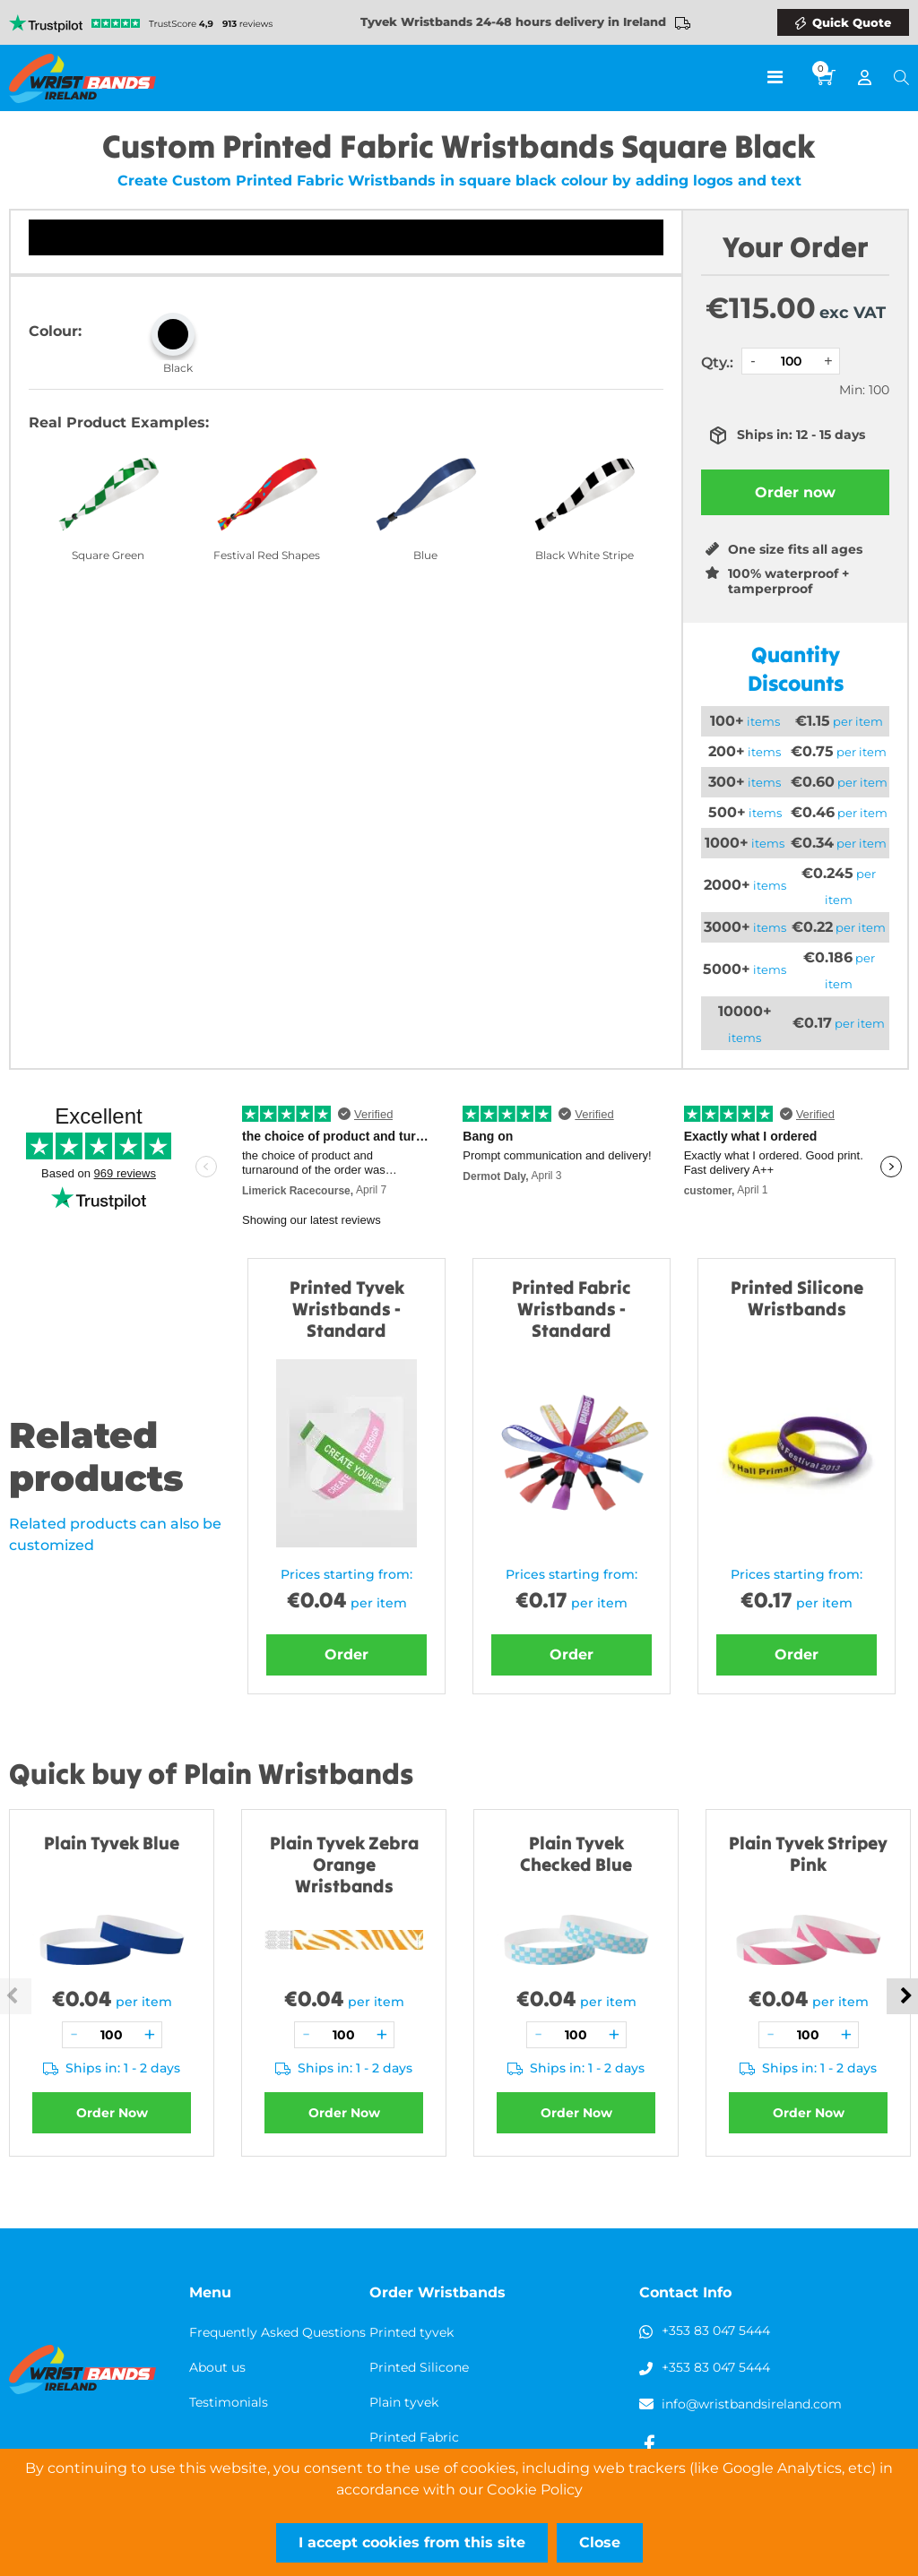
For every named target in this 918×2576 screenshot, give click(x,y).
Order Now (112, 2113)
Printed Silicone (419, 2367)
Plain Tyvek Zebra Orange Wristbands (344, 1864)
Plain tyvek (403, 2402)
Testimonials (228, 2402)
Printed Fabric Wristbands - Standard (571, 1308)
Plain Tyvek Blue (111, 1842)
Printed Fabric (414, 2437)
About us (217, 2367)
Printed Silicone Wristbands (797, 1298)
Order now (795, 492)
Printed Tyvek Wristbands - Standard (347, 1308)
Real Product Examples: (119, 422)
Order (346, 1654)
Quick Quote (851, 22)
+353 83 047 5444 (716, 2330)
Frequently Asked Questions (277, 2332)
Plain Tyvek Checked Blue (576, 1853)
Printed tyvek (411, 2332)
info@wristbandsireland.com (752, 2404)
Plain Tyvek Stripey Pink (808, 1853)
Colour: (55, 331)
